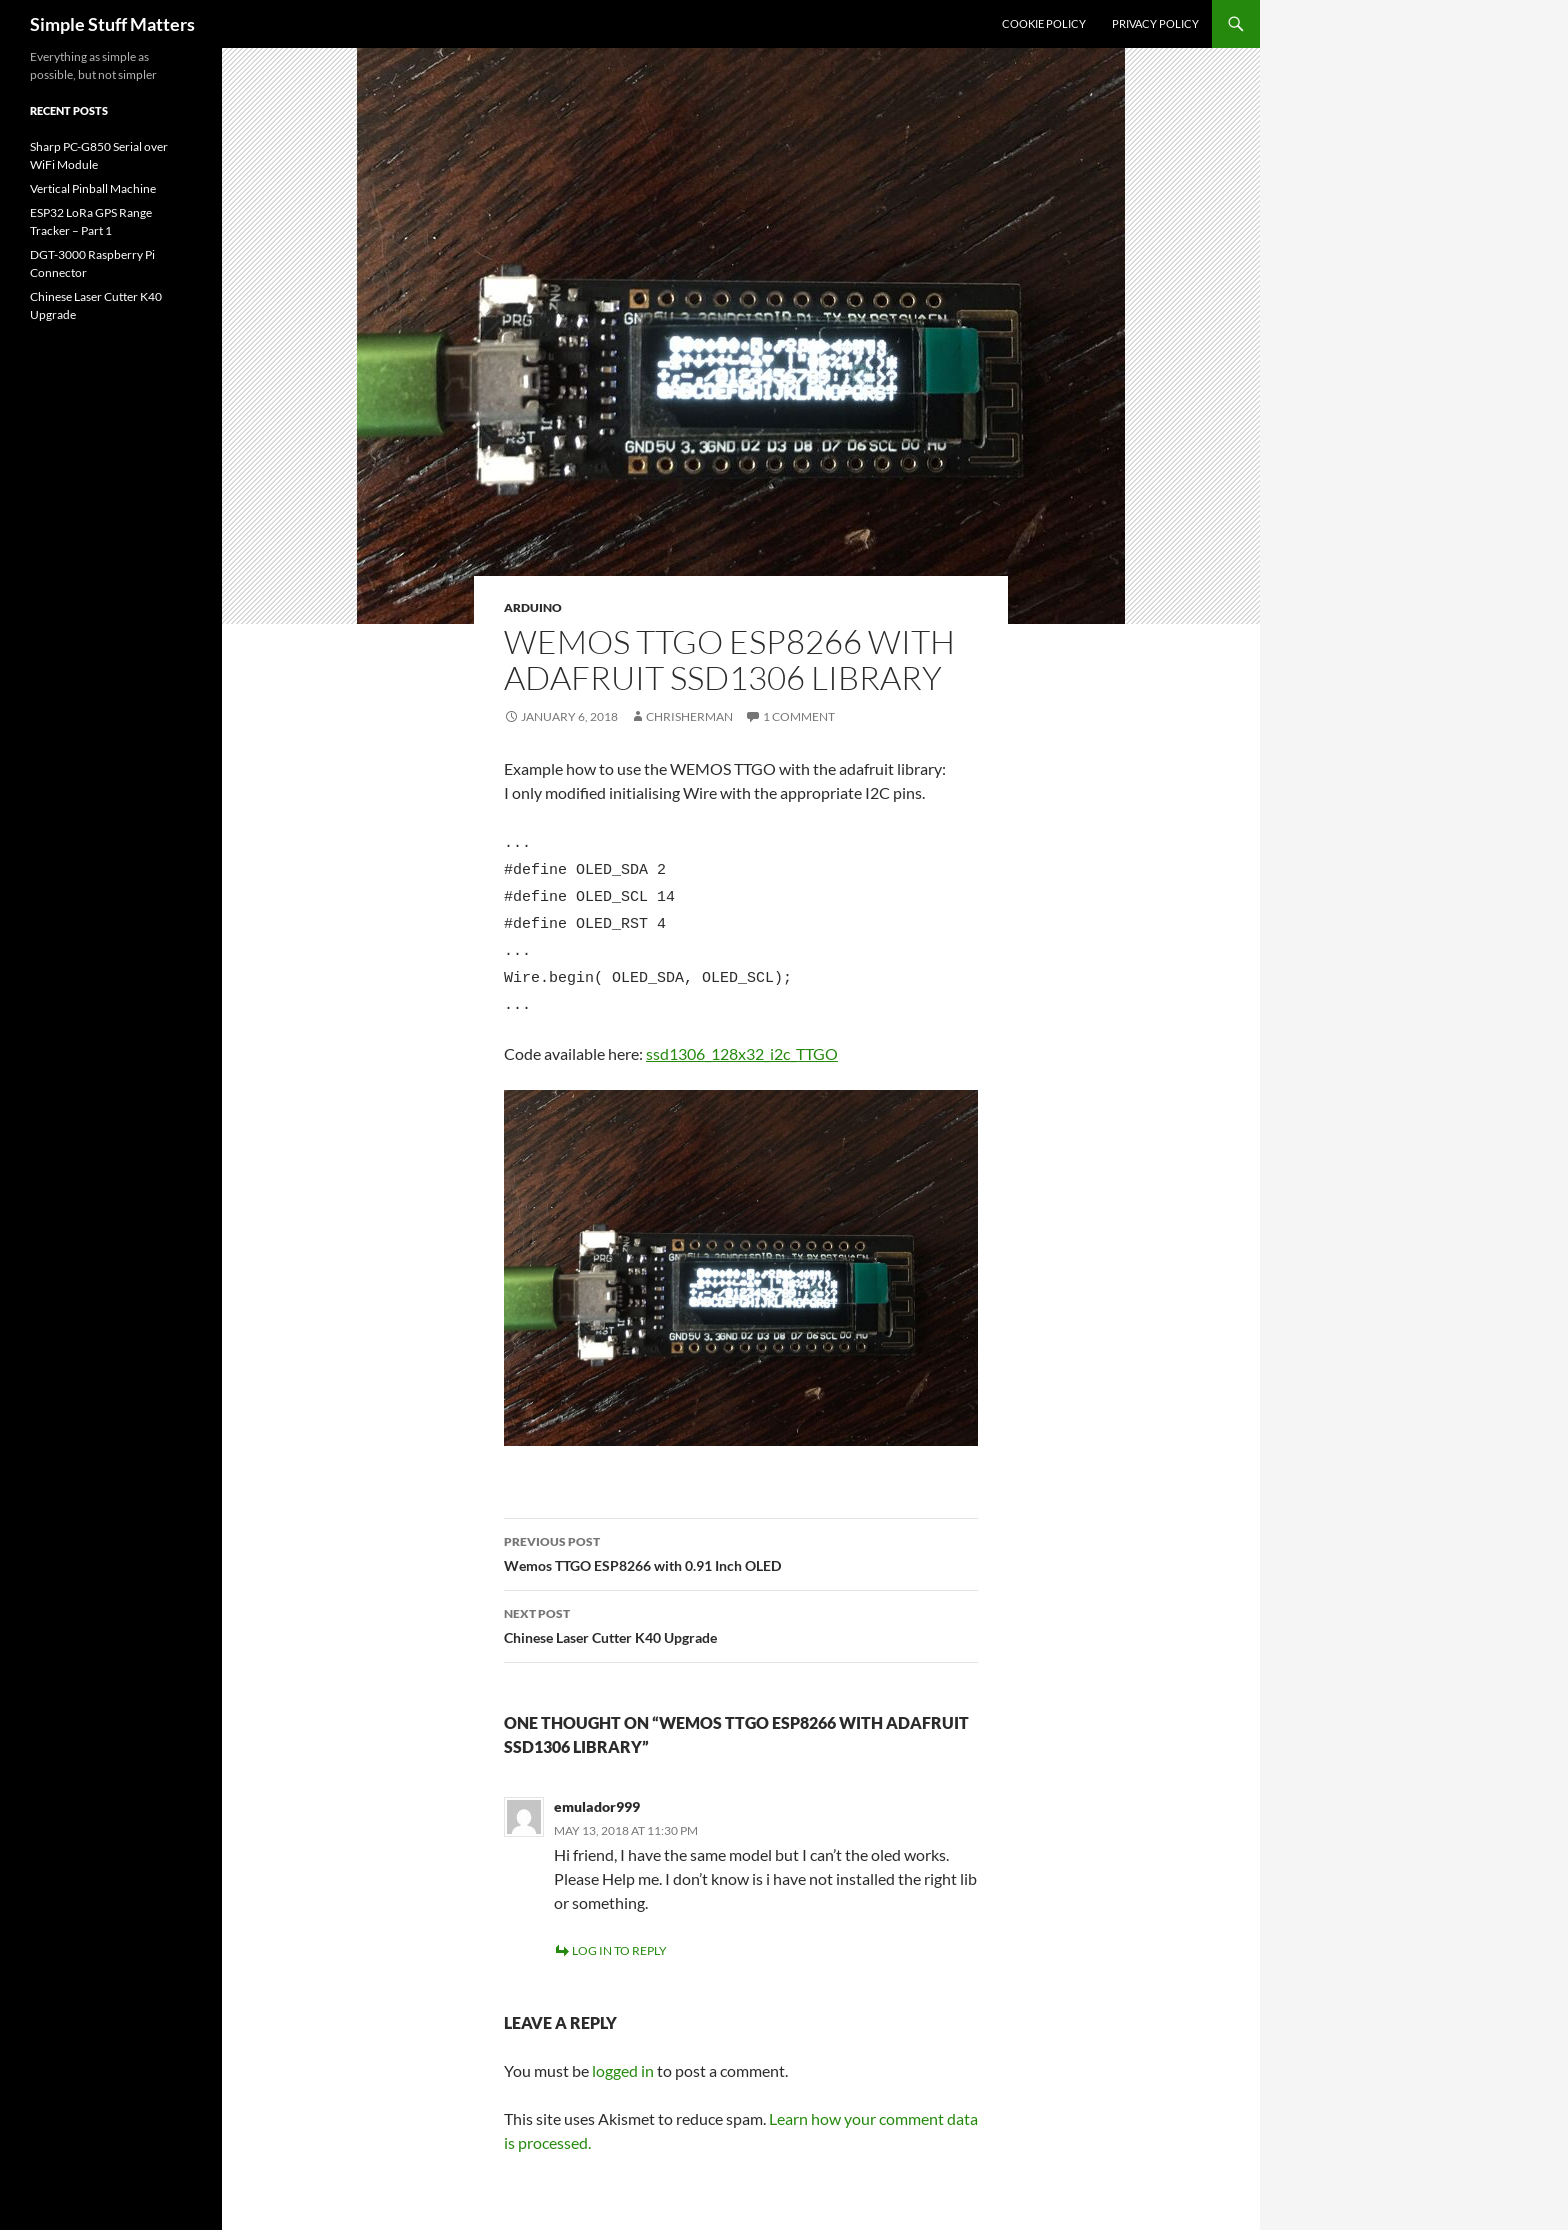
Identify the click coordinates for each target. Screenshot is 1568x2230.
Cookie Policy (1044, 23)
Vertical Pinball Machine (93, 188)
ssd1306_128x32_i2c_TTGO (742, 1032)
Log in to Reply (619, 1929)
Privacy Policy (1155, 23)
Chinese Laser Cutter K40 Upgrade (741, 1603)
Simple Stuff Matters (112, 24)
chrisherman (689, 716)
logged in (623, 2049)
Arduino (533, 607)
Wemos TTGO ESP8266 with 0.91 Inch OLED (741, 1531)
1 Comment (799, 716)
